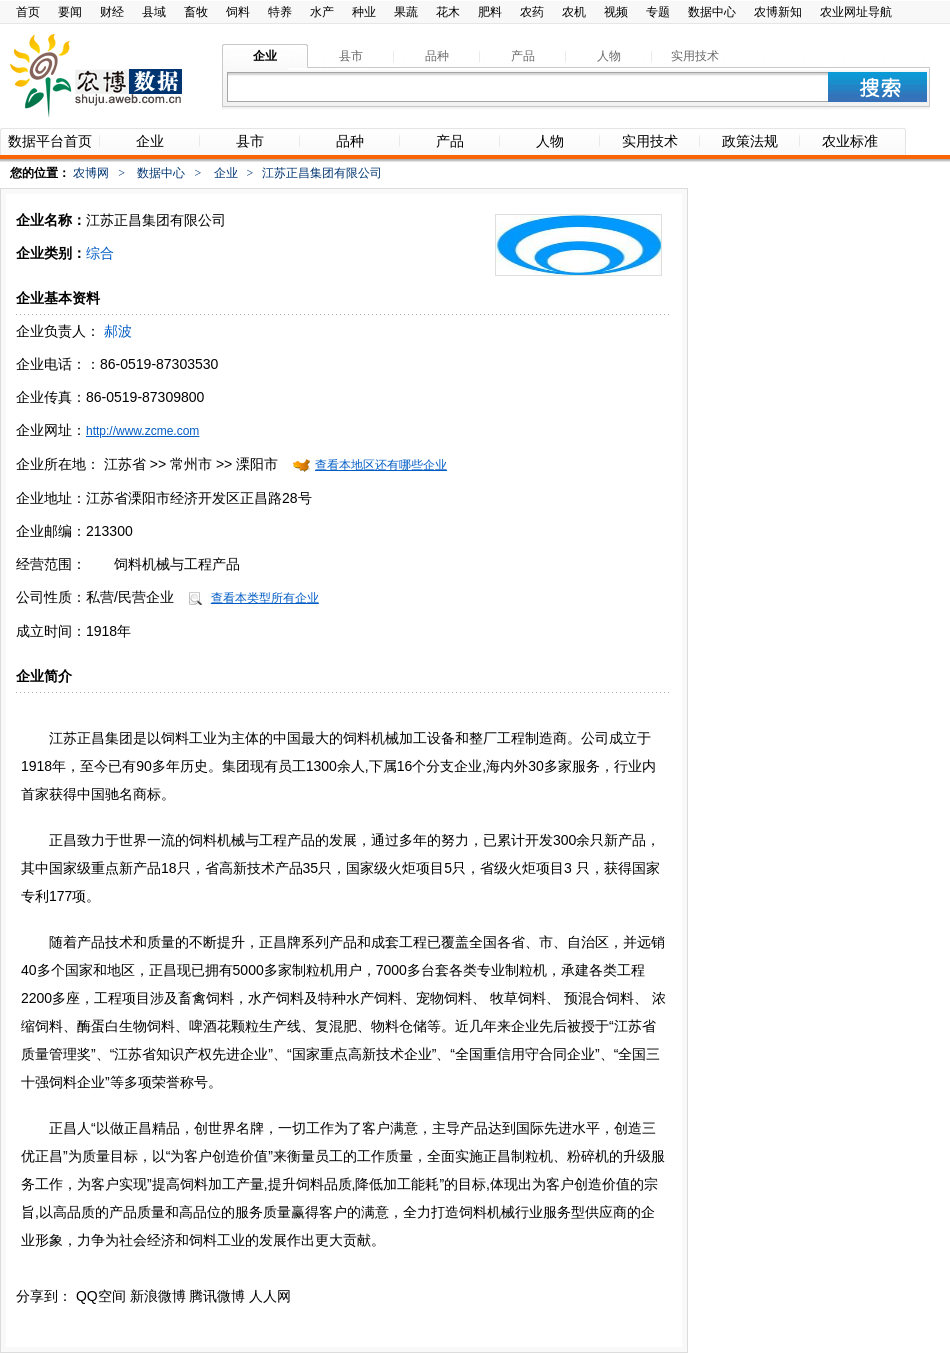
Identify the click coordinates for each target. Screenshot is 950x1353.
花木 (448, 12)
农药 (532, 12)
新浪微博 (158, 1296)
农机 (574, 12)
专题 (658, 12)
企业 (226, 173)
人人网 (270, 1296)
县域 (154, 12)
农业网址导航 (856, 12)
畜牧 (196, 12)
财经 (112, 12)
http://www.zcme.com (142, 431)
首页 (28, 12)
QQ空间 (101, 1296)
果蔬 (406, 12)
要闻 (70, 12)
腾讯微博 (217, 1296)
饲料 (238, 12)
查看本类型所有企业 (265, 598)
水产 (322, 12)
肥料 (490, 12)
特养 (280, 12)
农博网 (91, 173)
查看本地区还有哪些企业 (381, 465)
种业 (364, 12)
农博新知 (778, 12)
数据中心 (712, 12)
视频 (616, 12)
